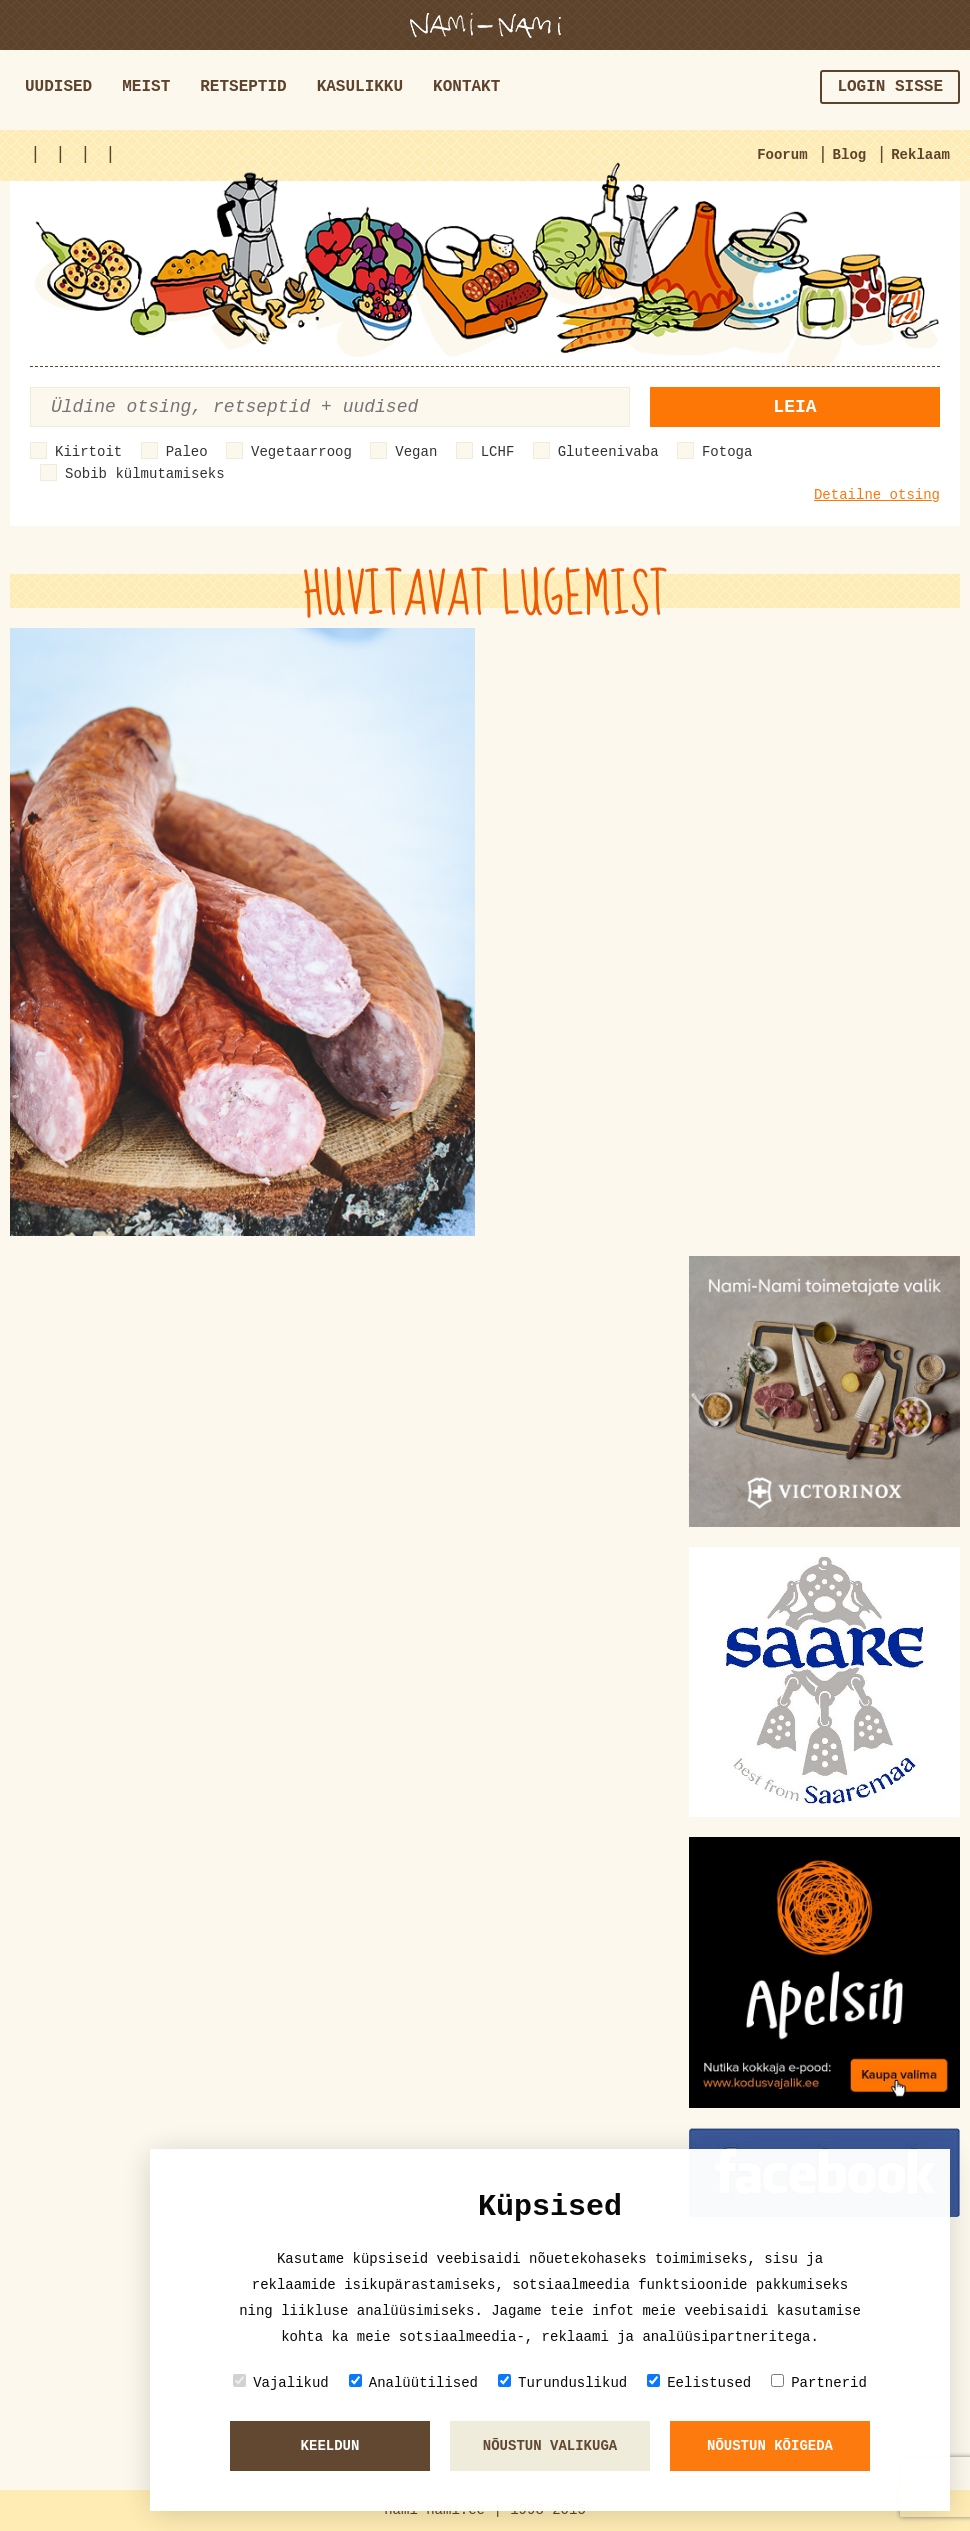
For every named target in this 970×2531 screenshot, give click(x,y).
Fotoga (727, 452)
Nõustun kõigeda (770, 2446)
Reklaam (920, 155)
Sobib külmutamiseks (145, 474)
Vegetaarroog (301, 452)
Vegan (416, 452)
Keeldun (330, 2446)
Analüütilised (413, 2382)
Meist (146, 87)
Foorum (782, 155)
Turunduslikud (562, 2382)
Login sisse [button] (890, 87)
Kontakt (466, 87)
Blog (850, 155)
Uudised (58, 87)
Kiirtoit (88, 452)
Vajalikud (281, 2382)
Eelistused (699, 2382)
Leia (794, 407)
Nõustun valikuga (550, 2446)
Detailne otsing (877, 495)
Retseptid (243, 87)
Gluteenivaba (608, 452)
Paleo (187, 452)
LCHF (498, 452)
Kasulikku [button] (360, 87)
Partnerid (819, 2382)
